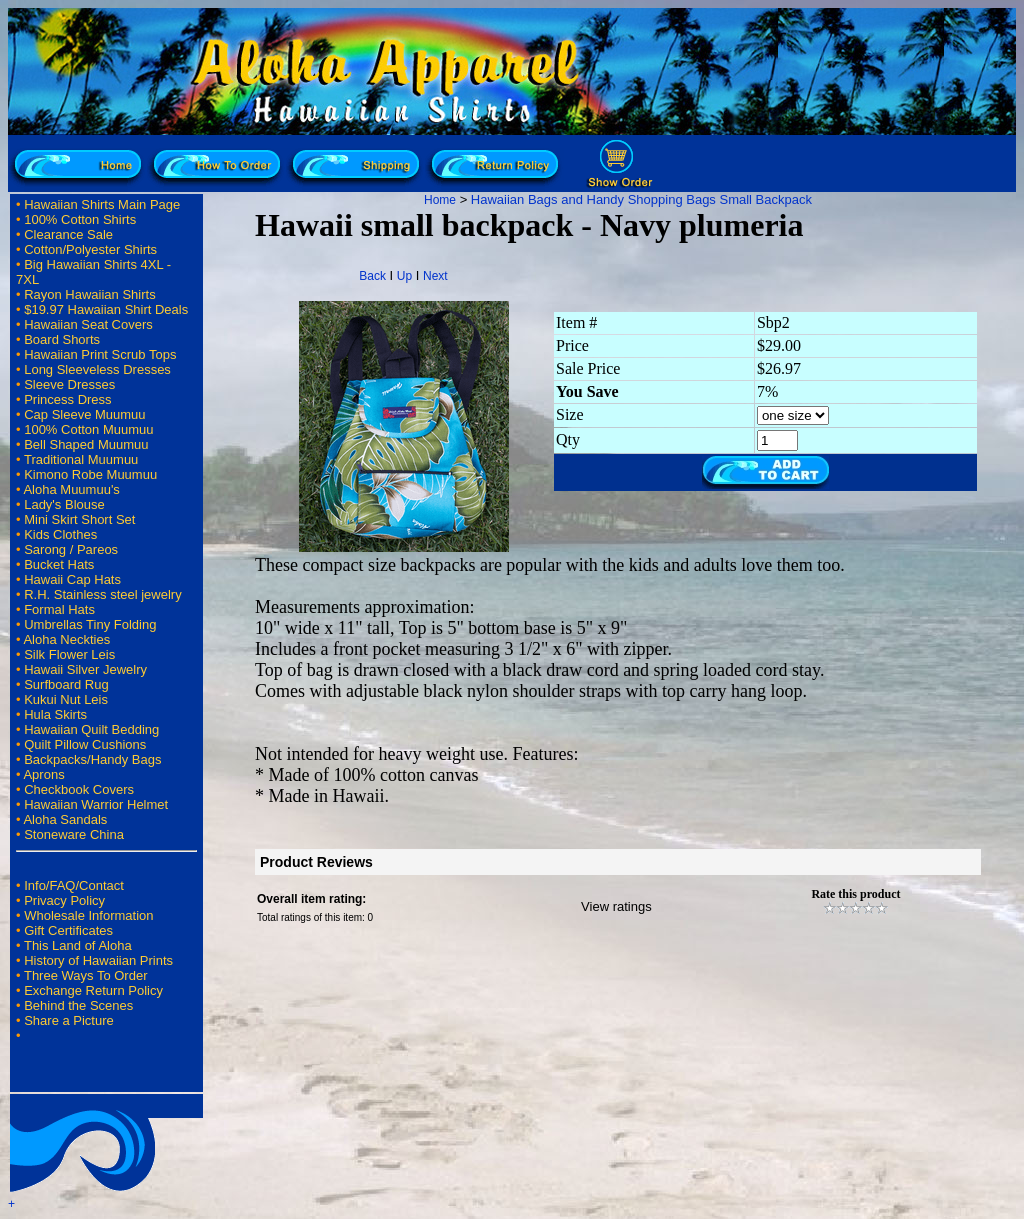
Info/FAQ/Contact (74, 885)
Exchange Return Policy (93, 990)
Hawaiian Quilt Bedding (91, 729)
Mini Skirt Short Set (79, 519)
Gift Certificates (68, 930)
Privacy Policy (64, 900)
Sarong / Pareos (71, 549)
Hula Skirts (55, 714)
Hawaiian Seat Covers (88, 324)
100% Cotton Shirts (80, 219)
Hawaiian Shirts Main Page (102, 204)
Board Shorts (62, 339)
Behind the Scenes (78, 1005)
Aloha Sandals (65, 819)
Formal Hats (59, 609)
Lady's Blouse (64, 504)
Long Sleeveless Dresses (97, 369)
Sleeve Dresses (69, 384)
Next (435, 276)
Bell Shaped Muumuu (86, 444)
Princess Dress (67, 399)
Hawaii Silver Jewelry (85, 669)
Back (372, 276)
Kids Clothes (60, 534)
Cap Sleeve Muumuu (84, 414)
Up (404, 276)
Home (440, 200)
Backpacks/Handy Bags (92, 759)
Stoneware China (74, 834)
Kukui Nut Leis (66, 699)
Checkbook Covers (79, 789)
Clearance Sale (68, 234)
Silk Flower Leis (69, 654)
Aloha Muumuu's (71, 489)
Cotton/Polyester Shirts (90, 249)
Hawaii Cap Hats (72, 579)
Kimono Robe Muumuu (90, 474)
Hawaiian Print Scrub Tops (100, 354)
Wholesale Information (88, 915)
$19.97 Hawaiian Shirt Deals (106, 309)
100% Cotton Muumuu (88, 429)
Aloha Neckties (66, 639)
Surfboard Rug (66, 684)
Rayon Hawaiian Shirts (90, 294)
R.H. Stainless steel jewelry (103, 594)
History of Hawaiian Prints (98, 960)
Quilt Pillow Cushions (85, 744)
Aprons (43, 774)
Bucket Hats (59, 564)
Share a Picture (69, 1020)
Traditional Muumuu (81, 459)
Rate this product (855, 894)
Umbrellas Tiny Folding (90, 624)
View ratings (616, 906)
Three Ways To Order (86, 975)
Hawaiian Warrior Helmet (96, 804)
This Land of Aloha (78, 945)
